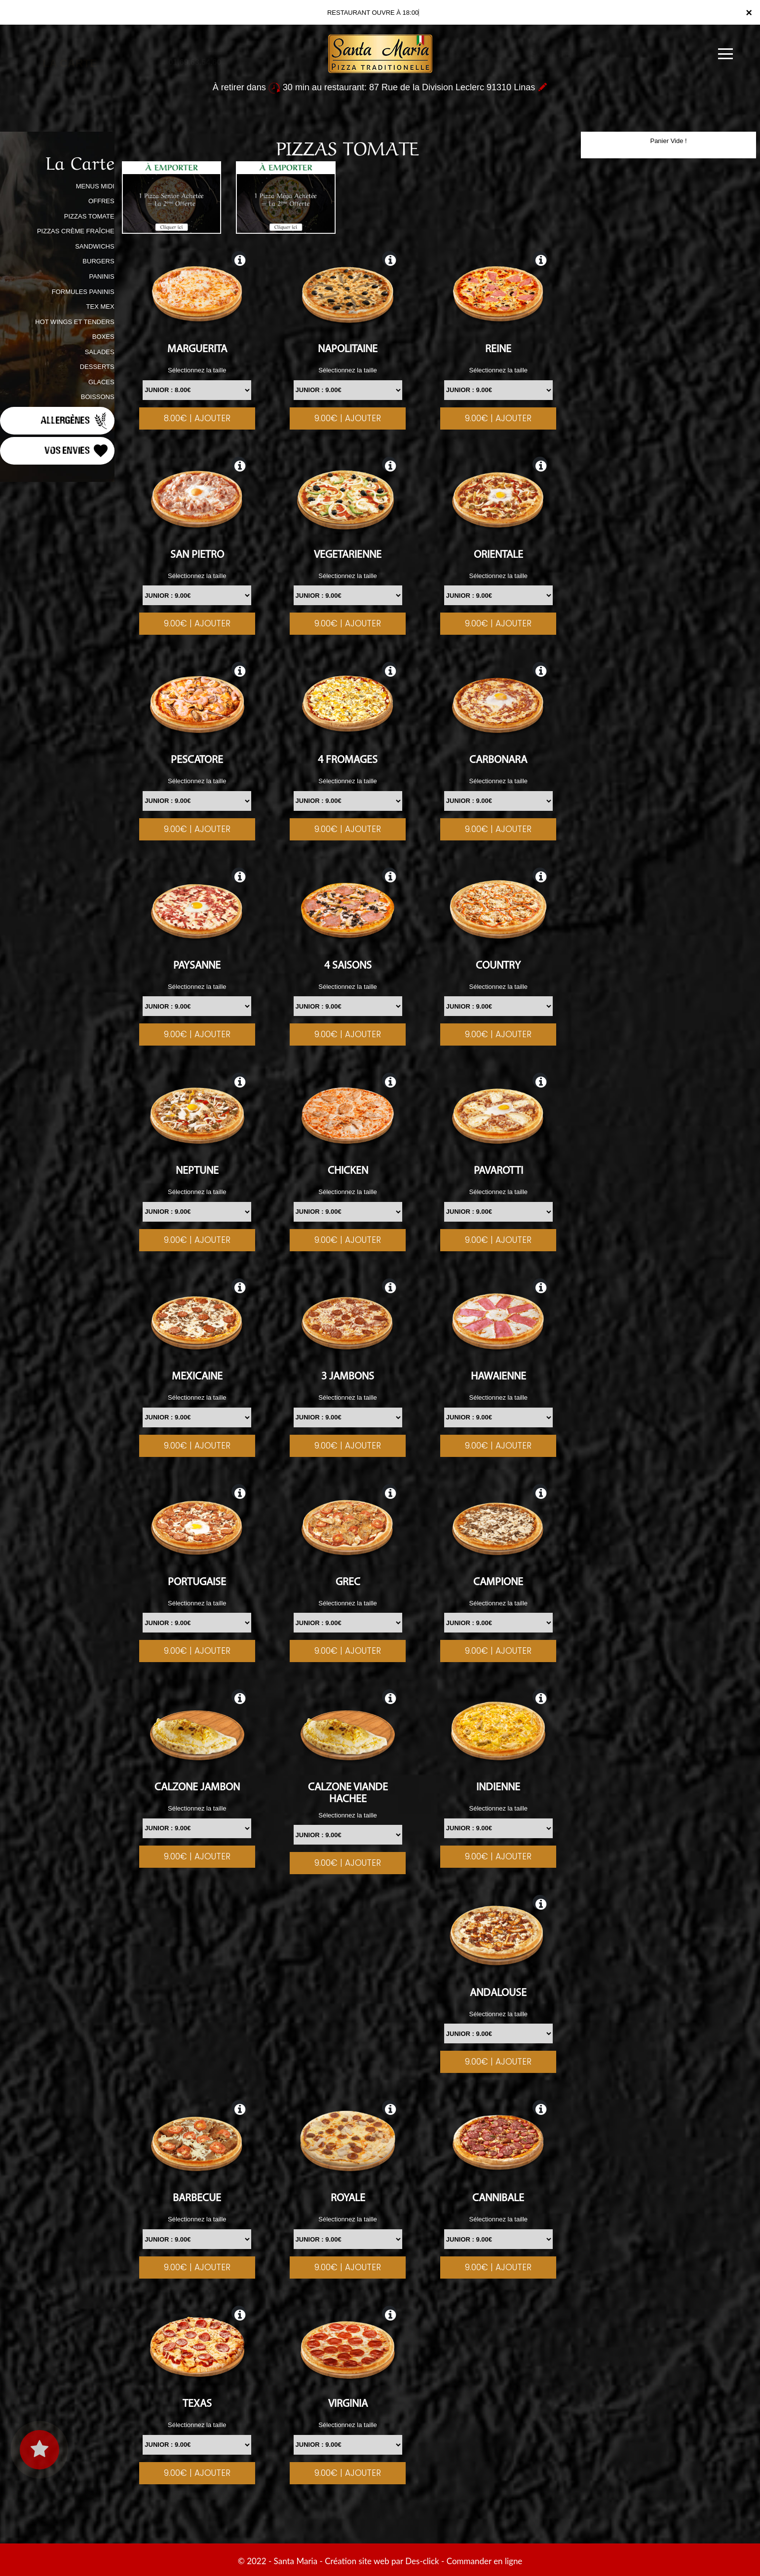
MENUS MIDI (95, 186)
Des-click (422, 2561)
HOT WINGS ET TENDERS (74, 322)
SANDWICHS (94, 246)
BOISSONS (97, 396)
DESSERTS (97, 366)
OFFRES (101, 201)
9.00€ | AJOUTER (347, 418)
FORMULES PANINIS (83, 291)
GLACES (101, 382)
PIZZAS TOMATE (89, 216)
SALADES (99, 352)
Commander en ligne (485, 2561)
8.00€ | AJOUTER (197, 418)
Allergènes (75, 421)
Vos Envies (77, 451)
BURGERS (98, 261)
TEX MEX (100, 306)
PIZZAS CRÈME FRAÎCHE (75, 231)
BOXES (103, 336)
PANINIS (101, 276)
